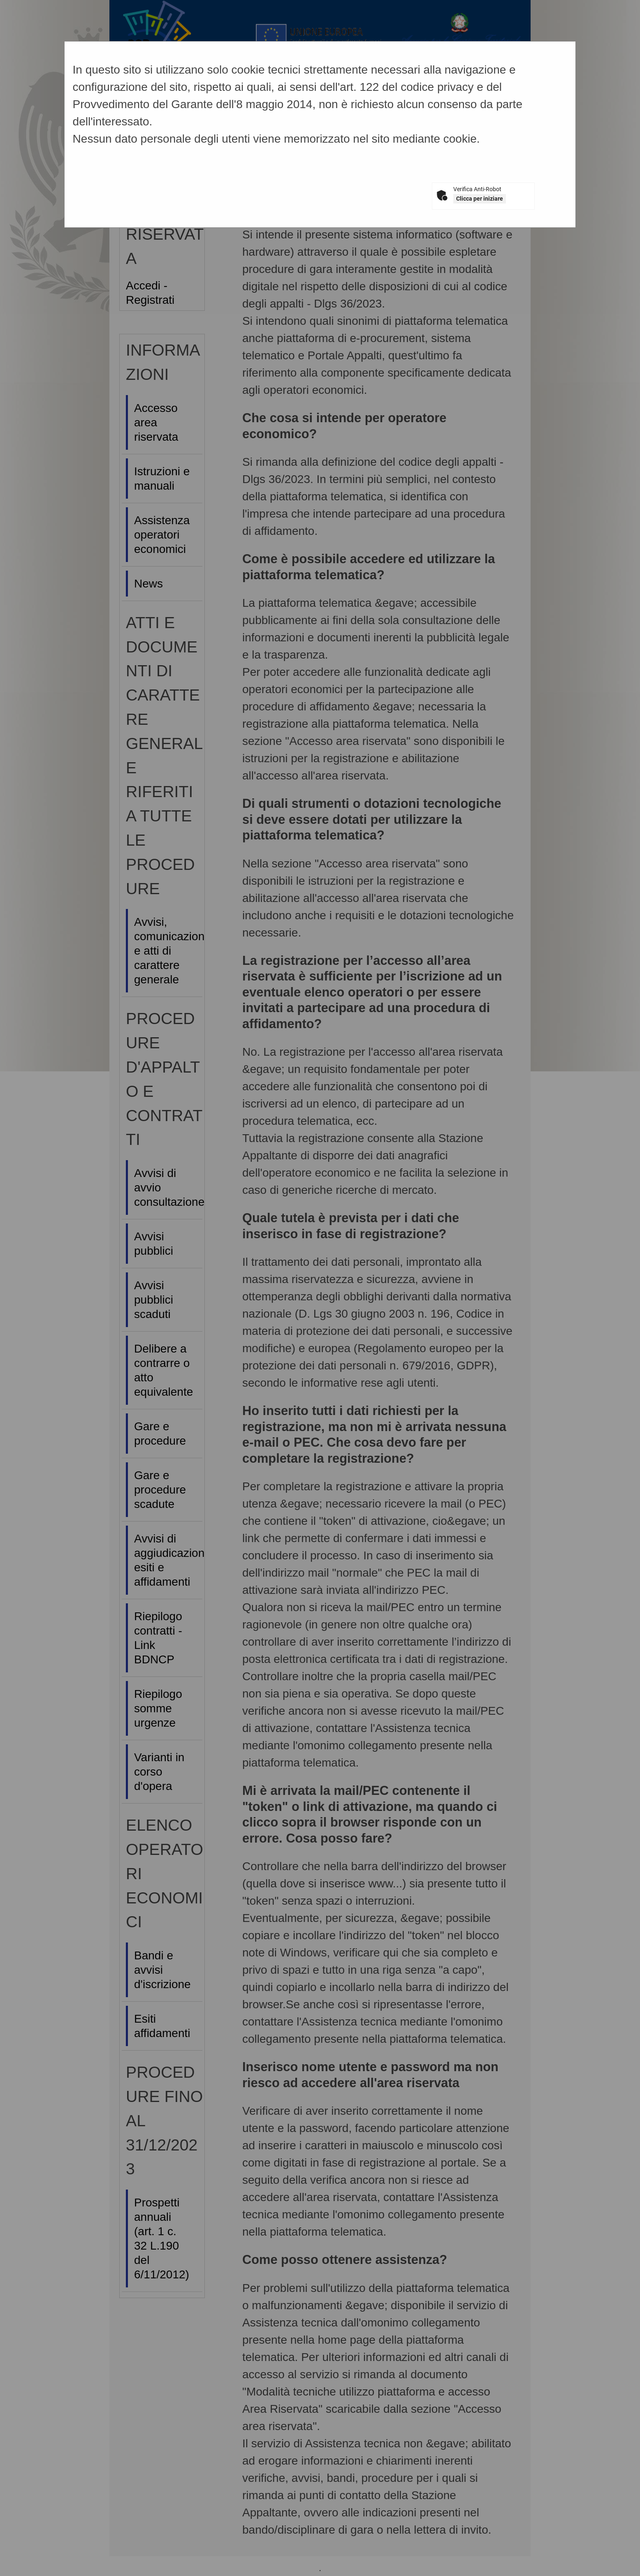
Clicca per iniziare (479, 198)
